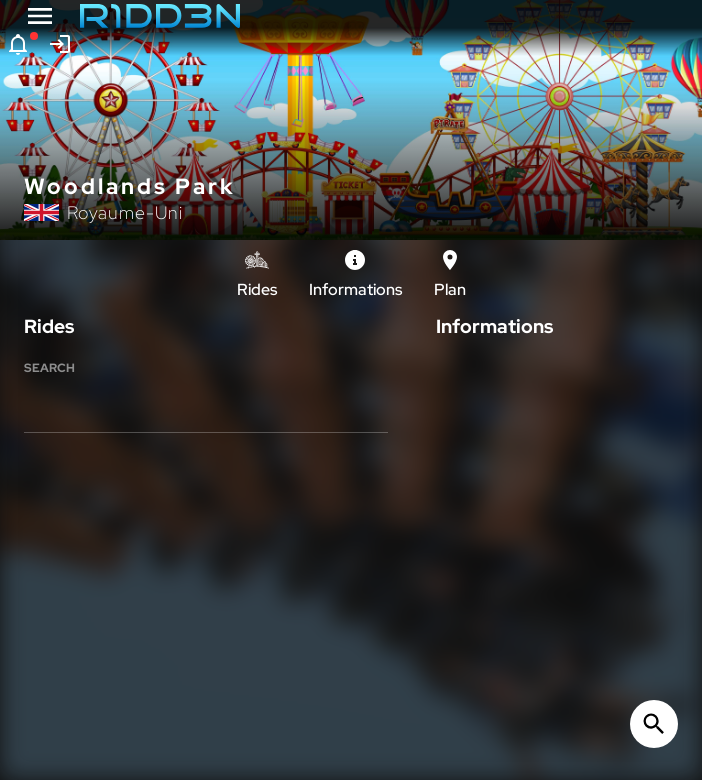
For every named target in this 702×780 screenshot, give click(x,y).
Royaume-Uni (125, 212)
